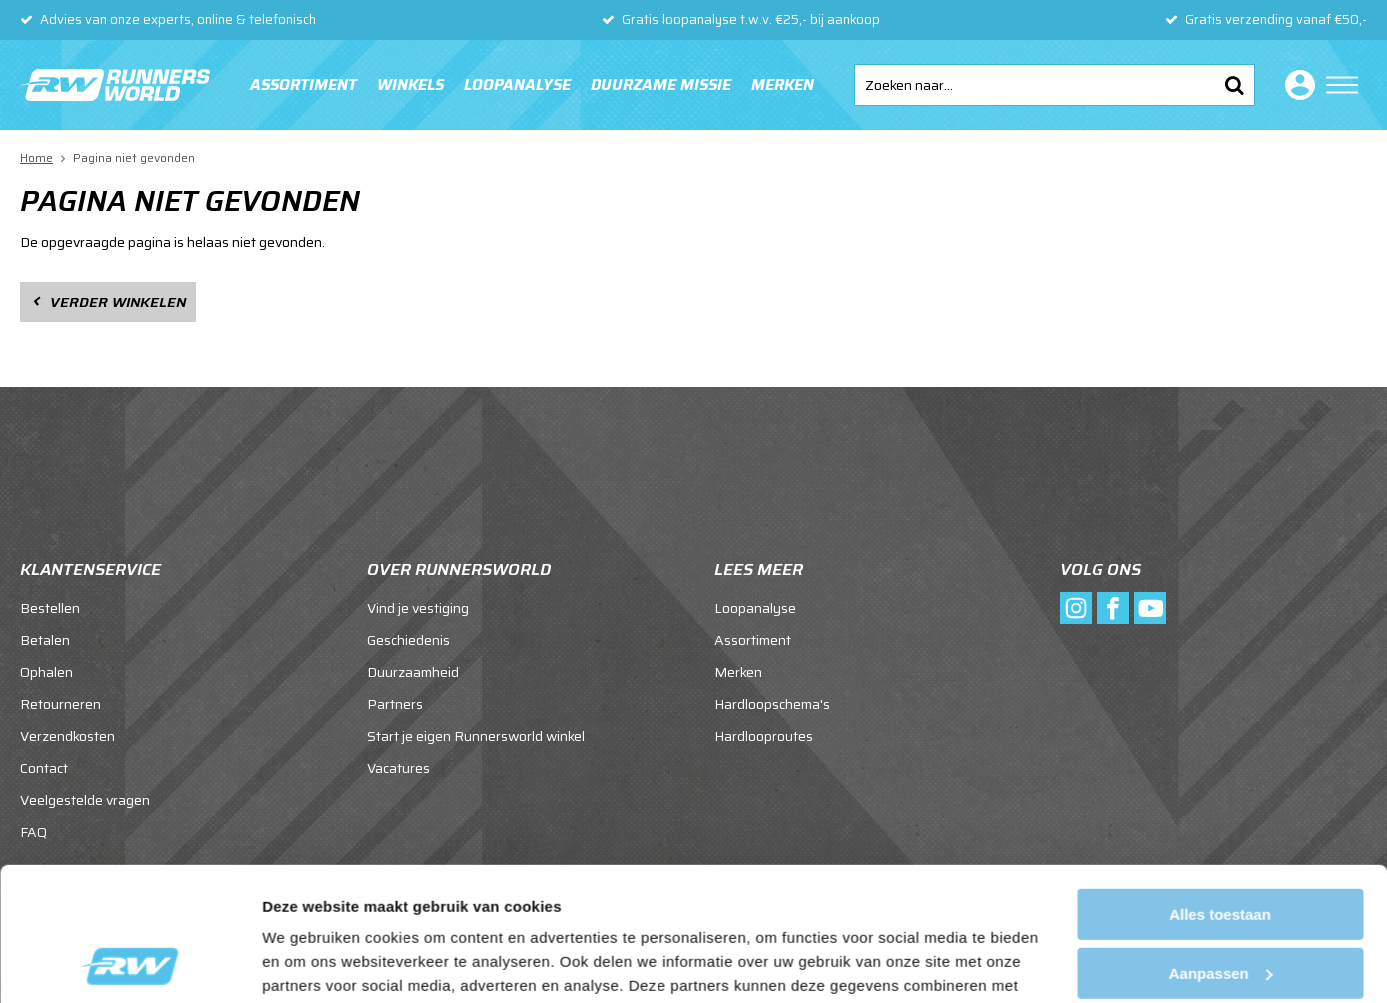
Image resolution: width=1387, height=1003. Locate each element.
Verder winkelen (118, 302)
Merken (782, 85)
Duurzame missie (661, 85)
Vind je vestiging (418, 608)
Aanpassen (1221, 847)
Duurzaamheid (413, 672)
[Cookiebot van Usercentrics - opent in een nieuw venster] (129, 964)
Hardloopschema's (772, 704)
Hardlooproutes (763, 736)
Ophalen (46, 672)
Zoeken (1234, 85)
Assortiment (303, 85)
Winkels (410, 85)
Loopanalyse (517, 85)
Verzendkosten (67, 736)
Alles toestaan (1220, 789)
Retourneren (60, 704)
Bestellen (50, 608)
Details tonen (309, 963)
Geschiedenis (408, 640)
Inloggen (1296, 85)
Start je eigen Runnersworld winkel (476, 736)
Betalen (45, 640)
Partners (395, 704)
